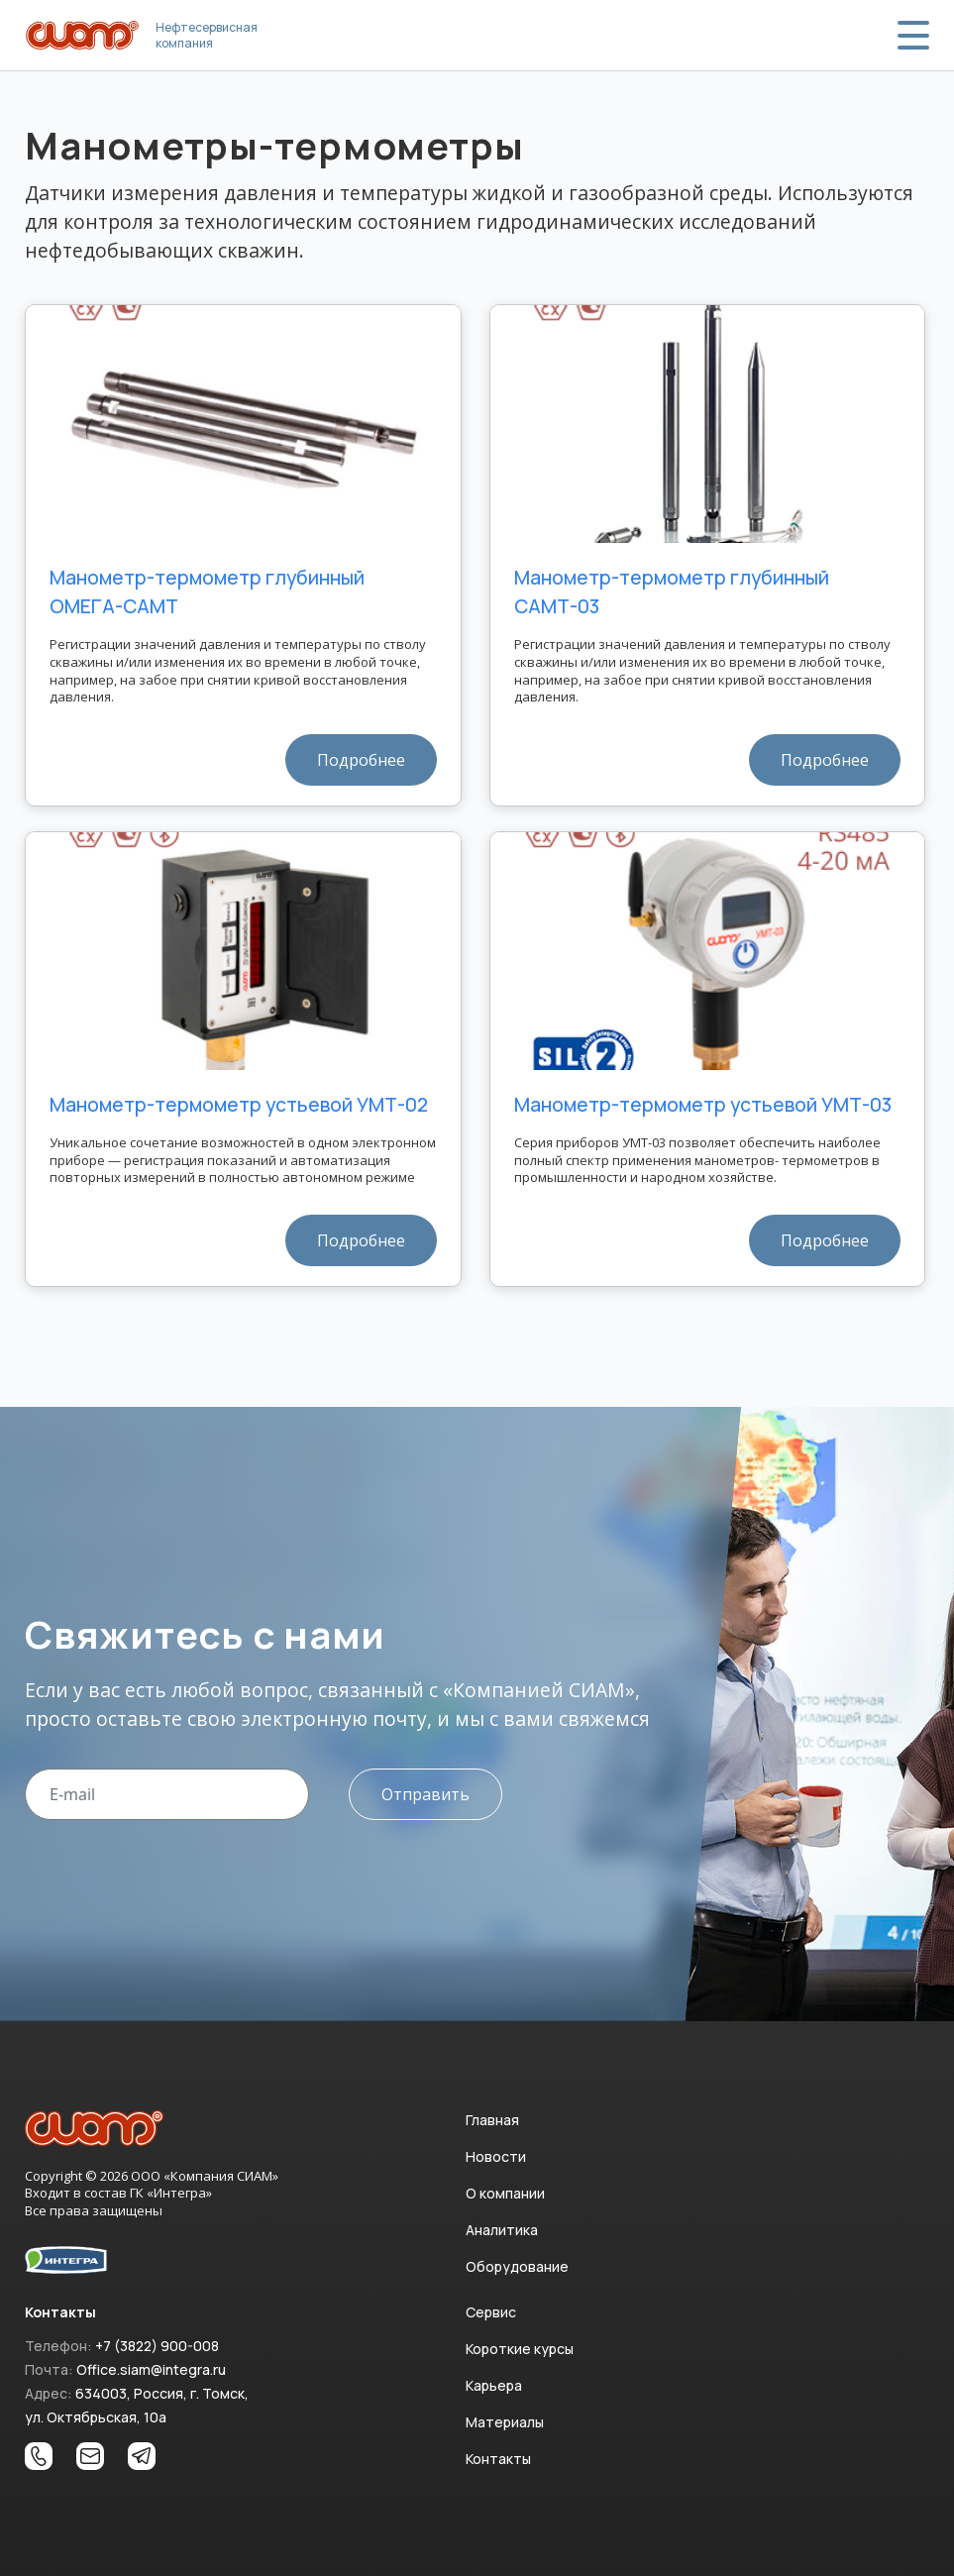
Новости (496, 2156)
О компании (505, 2193)
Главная (492, 2119)
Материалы (505, 2422)
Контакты (498, 2458)
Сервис (491, 2312)
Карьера (494, 2385)
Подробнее (361, 760)
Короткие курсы (520, 2348)
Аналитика (502, 2229)
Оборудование (517, 2266)
